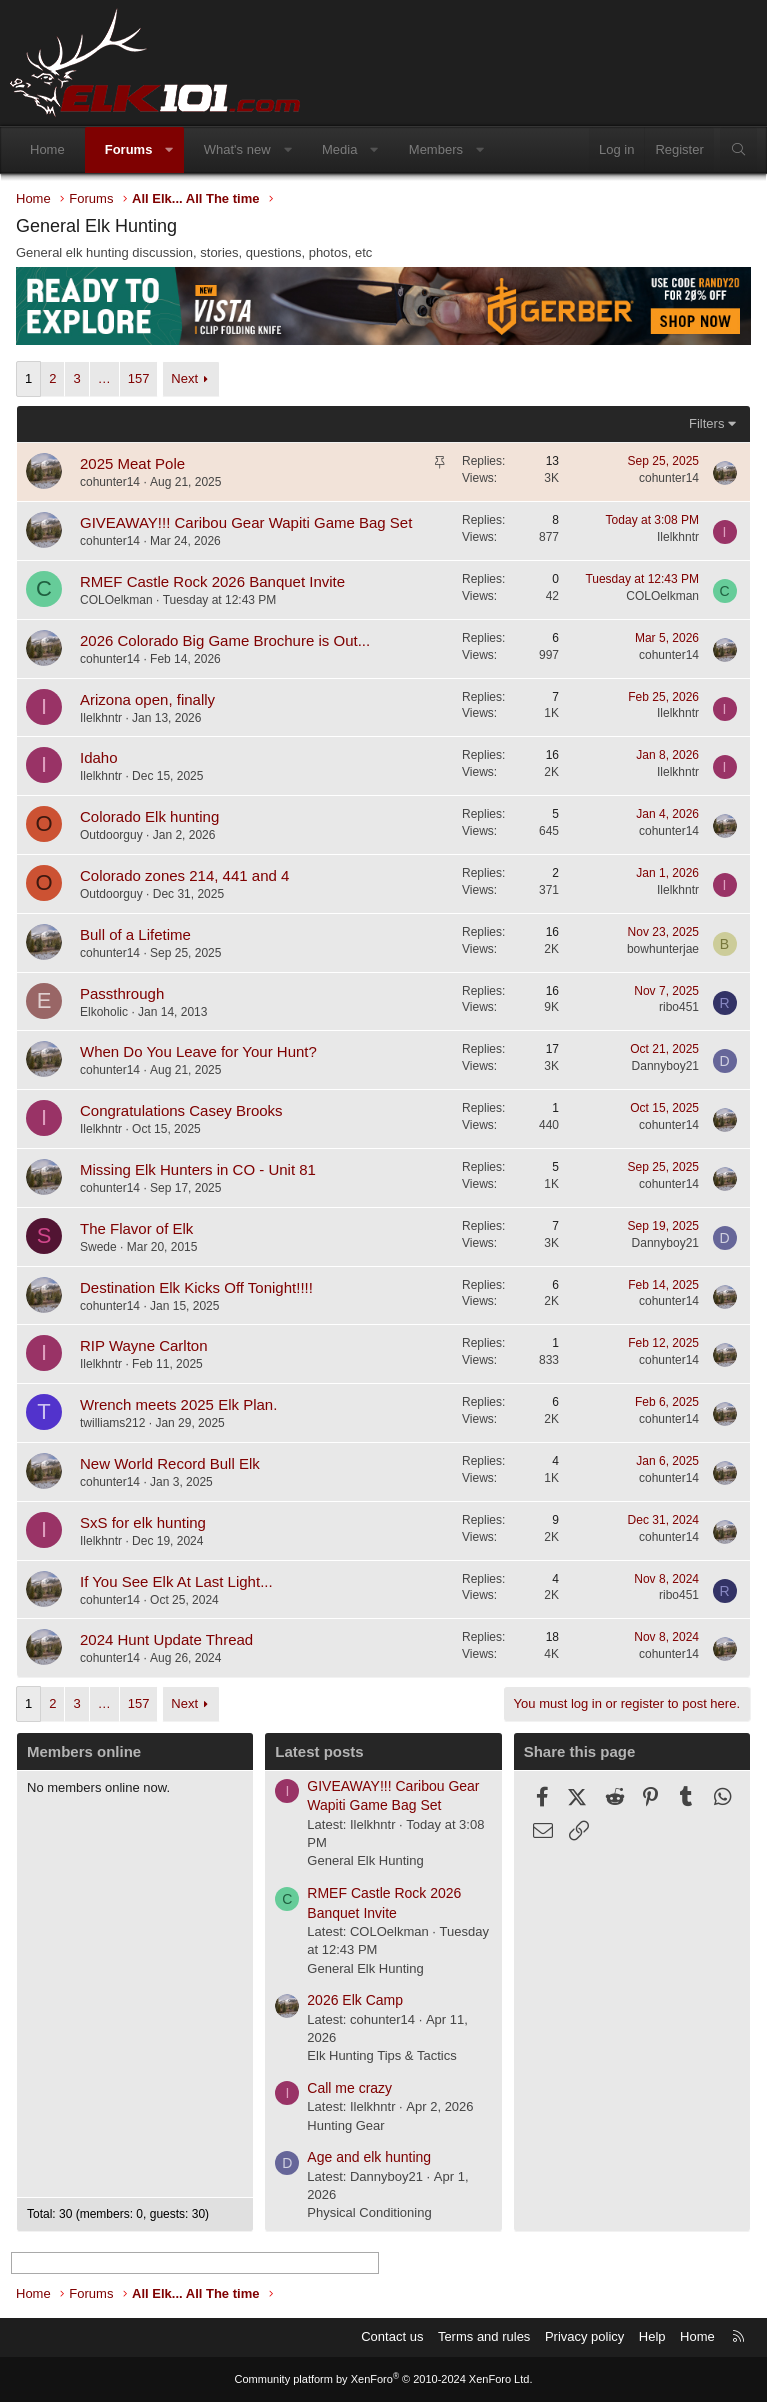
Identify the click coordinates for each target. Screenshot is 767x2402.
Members (436, 149)
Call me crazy (349, 2088)
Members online (84, 1751)
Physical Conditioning (369, 2212)
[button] (169, 150)
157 (139, 378)
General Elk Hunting (365, 1860)
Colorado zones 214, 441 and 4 (184, 875)
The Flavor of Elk (136, 1228)
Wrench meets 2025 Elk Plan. (178, 1404)
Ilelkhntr (678, 537)
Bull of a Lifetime (135, 934)
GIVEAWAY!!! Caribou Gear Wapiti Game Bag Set (246, 522)
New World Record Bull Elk (170, 1463)
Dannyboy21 (665, 1066)
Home (47, 149)
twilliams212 (112, 1423)
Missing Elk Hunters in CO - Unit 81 (198, 1169)
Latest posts (319, 1751)
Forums (129, 149)
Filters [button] (706, 423)
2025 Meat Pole (132, 463)
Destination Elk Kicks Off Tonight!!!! (196, 1287)
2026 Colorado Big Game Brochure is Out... (225, 640)
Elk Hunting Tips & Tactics (381, 2055)
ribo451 (679, 1007)
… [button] (104, 378)
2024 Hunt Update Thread (166, 1639)
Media (339, 149)
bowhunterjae (663, 949)
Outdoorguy (111, 835)
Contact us (392, 2336)
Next (184, 378)
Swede (98, 1247)
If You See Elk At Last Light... (176, 1581)
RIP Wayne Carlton (144, 1345)
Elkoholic (104, 1012)
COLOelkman (116, 600)
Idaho (99, 757)
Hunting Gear (345, 2125)
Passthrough (122, 993)
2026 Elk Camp (355, 2000)
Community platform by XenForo (384, 2379)
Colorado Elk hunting (149, 816)
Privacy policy (584, 2336)
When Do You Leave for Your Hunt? (198, 1051)
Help (652, 2336)
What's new (237, 149)
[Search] (738, 150)
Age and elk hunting (369, 2157)
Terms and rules (484, 2336)
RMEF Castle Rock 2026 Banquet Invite (212, 581)
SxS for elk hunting (143, 1522)
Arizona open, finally (147, 699)
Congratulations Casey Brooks (181, 1110)
